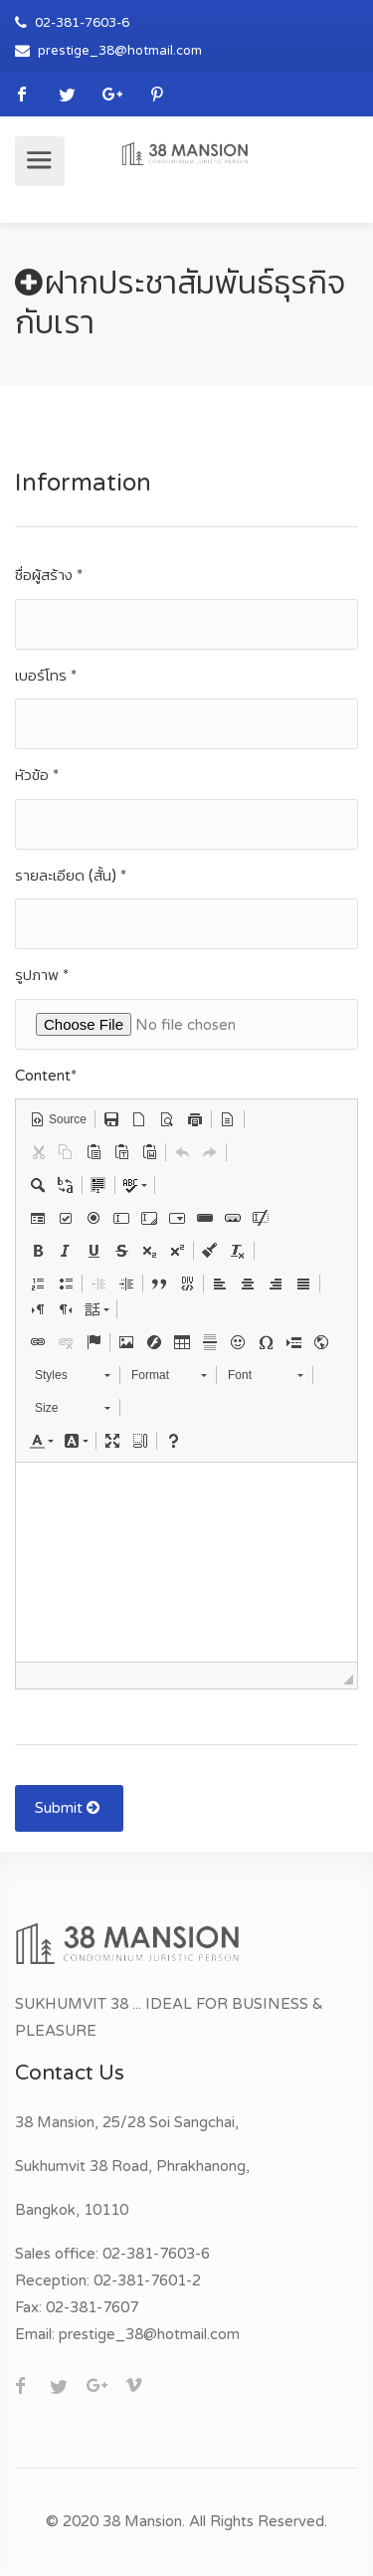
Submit (69, 1808)
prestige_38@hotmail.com (120, 51)
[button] (58, 1119)
